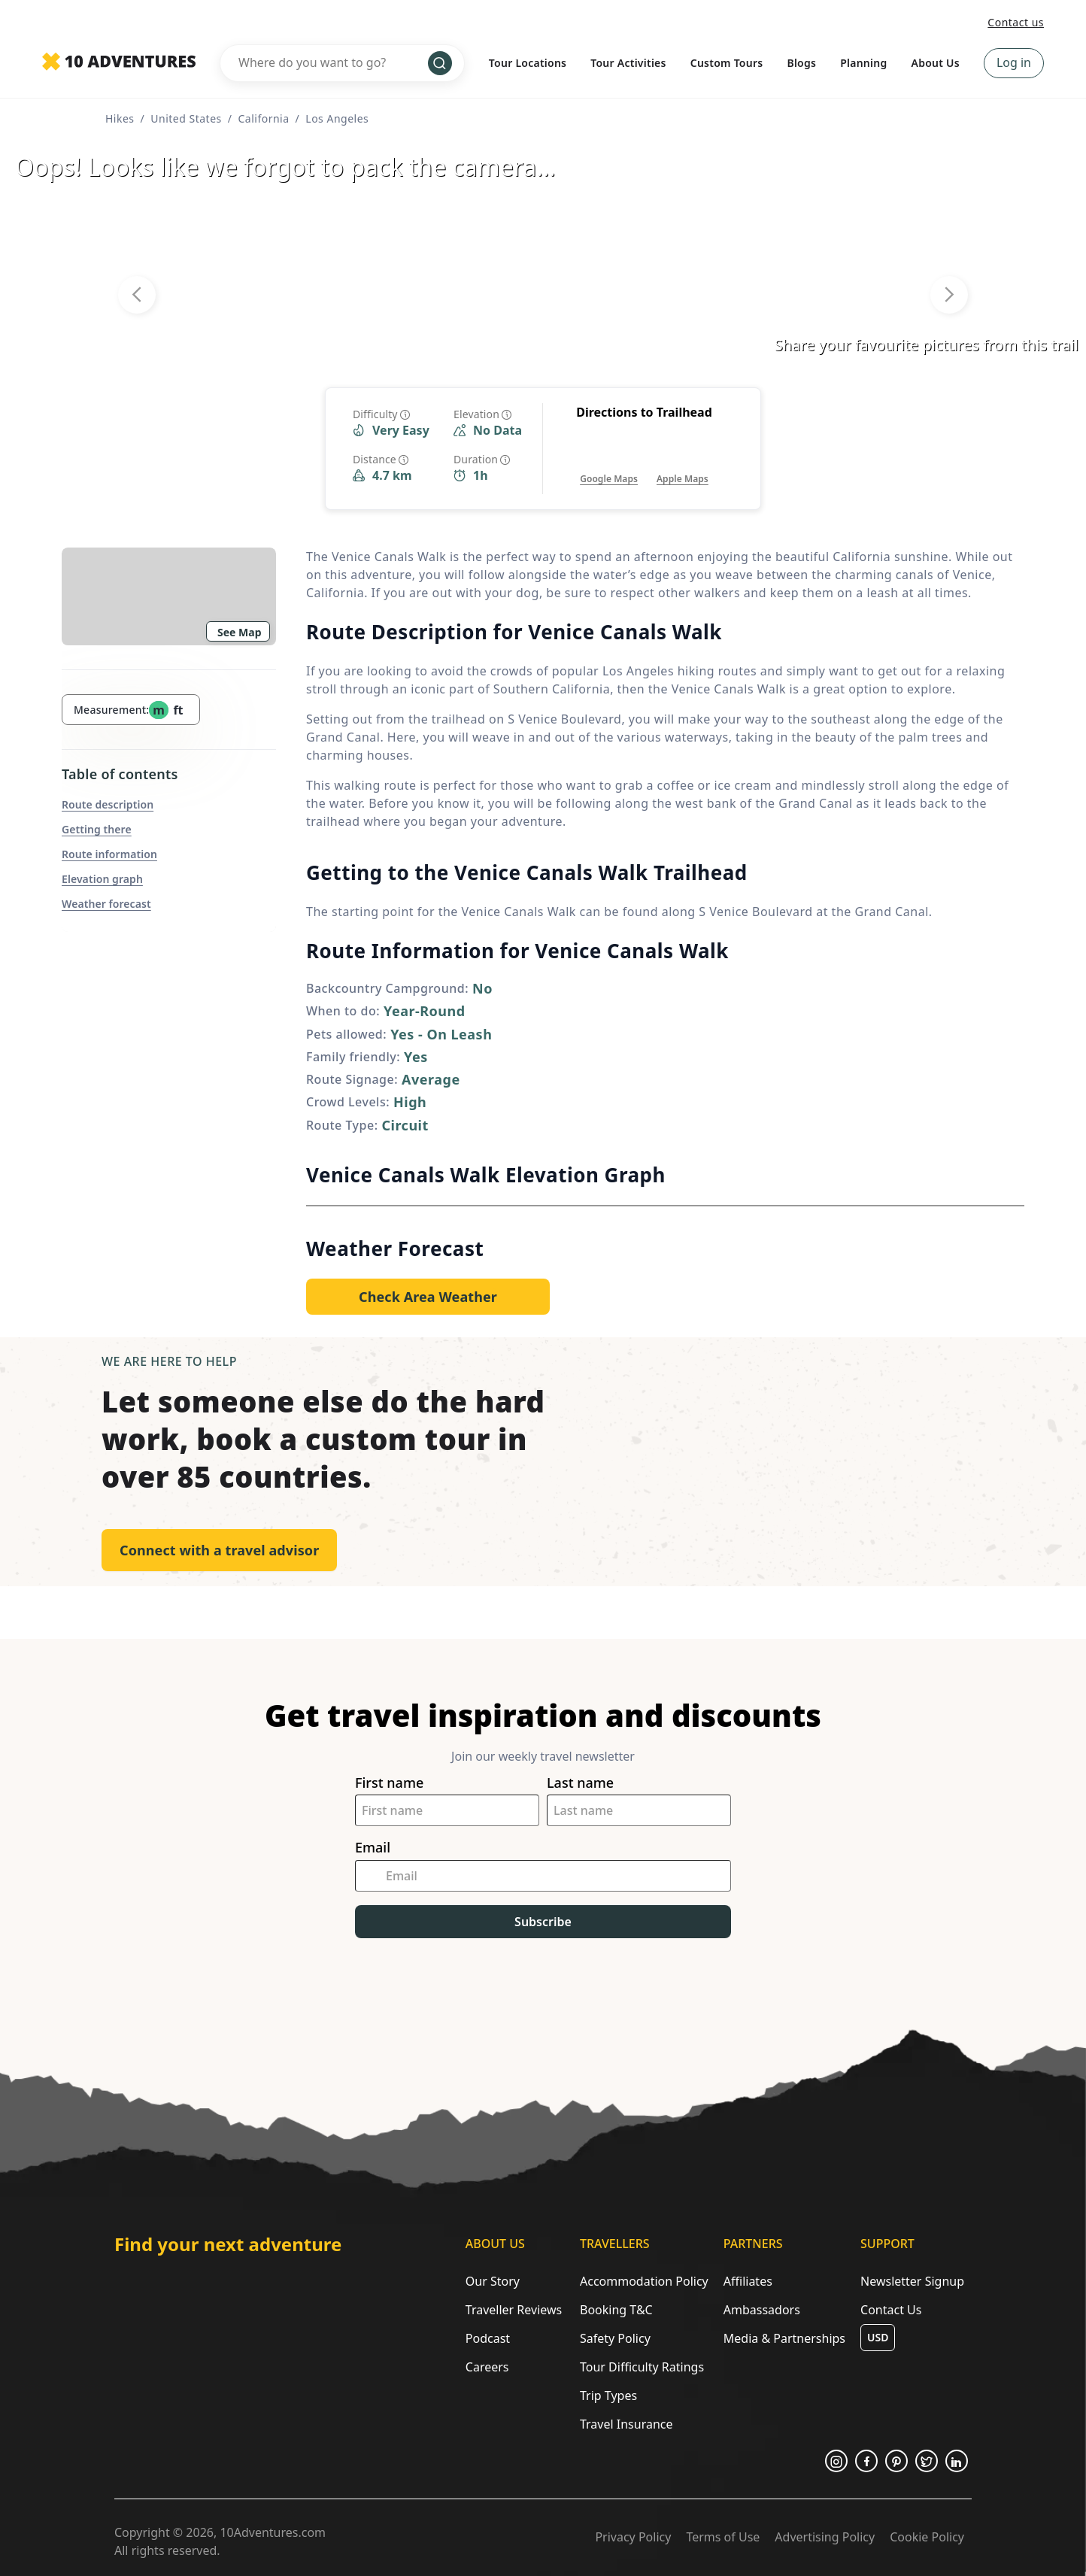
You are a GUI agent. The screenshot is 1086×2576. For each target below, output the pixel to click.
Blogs (801, 63)
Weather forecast (106, 904)
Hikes (120, 118)
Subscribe (543, 1921)
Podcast (488, 2338)
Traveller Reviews (514, 2309)
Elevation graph (102, 879)
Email (372, 1847)
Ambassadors (761, 2309)
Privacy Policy (633, 2537)
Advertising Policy (825, 2537)
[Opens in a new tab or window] (609, 463)
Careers (487, 2367)
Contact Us (890, 2309)
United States (185, 118)
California (263, 118)
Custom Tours (726, 63)
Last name (580, 1783)
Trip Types (608, 2395)
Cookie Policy (927, 2537)
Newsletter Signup (912, 2281)
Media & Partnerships (784, 2338)
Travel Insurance (626, 2424)
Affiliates (747, 2281)
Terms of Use (723, 2537)
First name (389, 1783)
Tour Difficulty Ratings (642, 2367)
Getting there (97, 829)
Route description (107, 804)
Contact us (1015, 22)
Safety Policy (615, 2338)
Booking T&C (616, 2309)
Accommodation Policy (644, 2281)
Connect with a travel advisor (219, 1550)
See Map (239, 632)
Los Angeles (337, 118)
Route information (109, 854)
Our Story (493, 2281)
